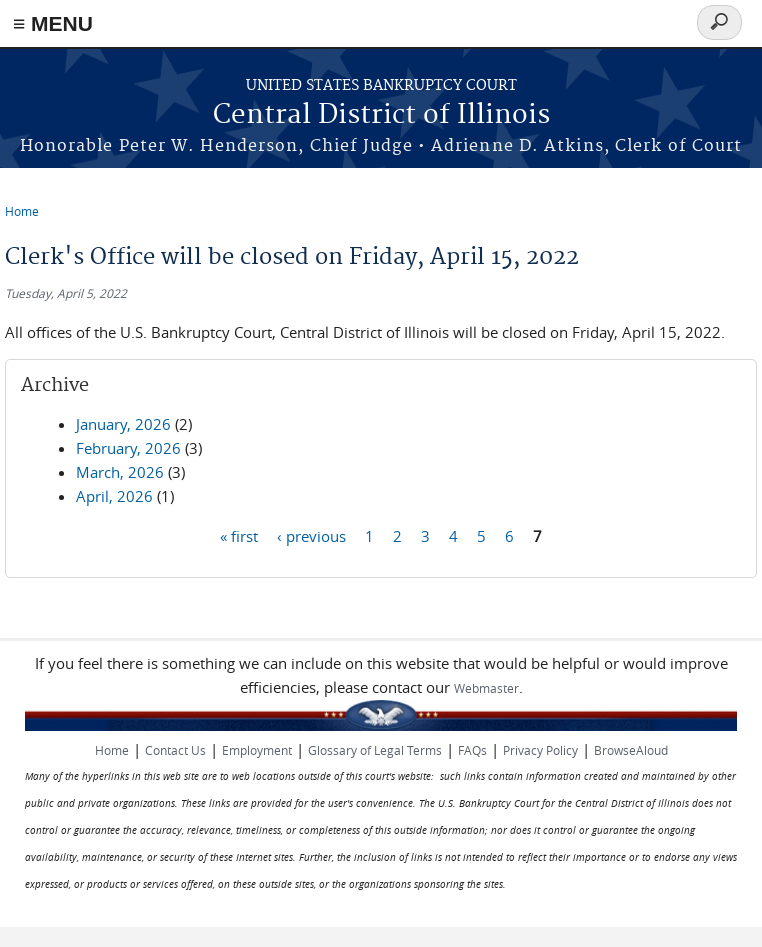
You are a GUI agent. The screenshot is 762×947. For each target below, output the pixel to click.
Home (22, 211)
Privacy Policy (540, 750)
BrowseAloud (631, 750)
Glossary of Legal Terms (375, 750)
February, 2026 (128, 448)
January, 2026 (123, 424)
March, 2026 (120, 472)
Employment (257, 750)
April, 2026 (114, 496)
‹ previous (311, 535)
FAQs (472, 750)
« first (239, 535)
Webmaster (486, 688)
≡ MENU (53, 23)
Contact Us (175, 750)
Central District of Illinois (381, 115)
